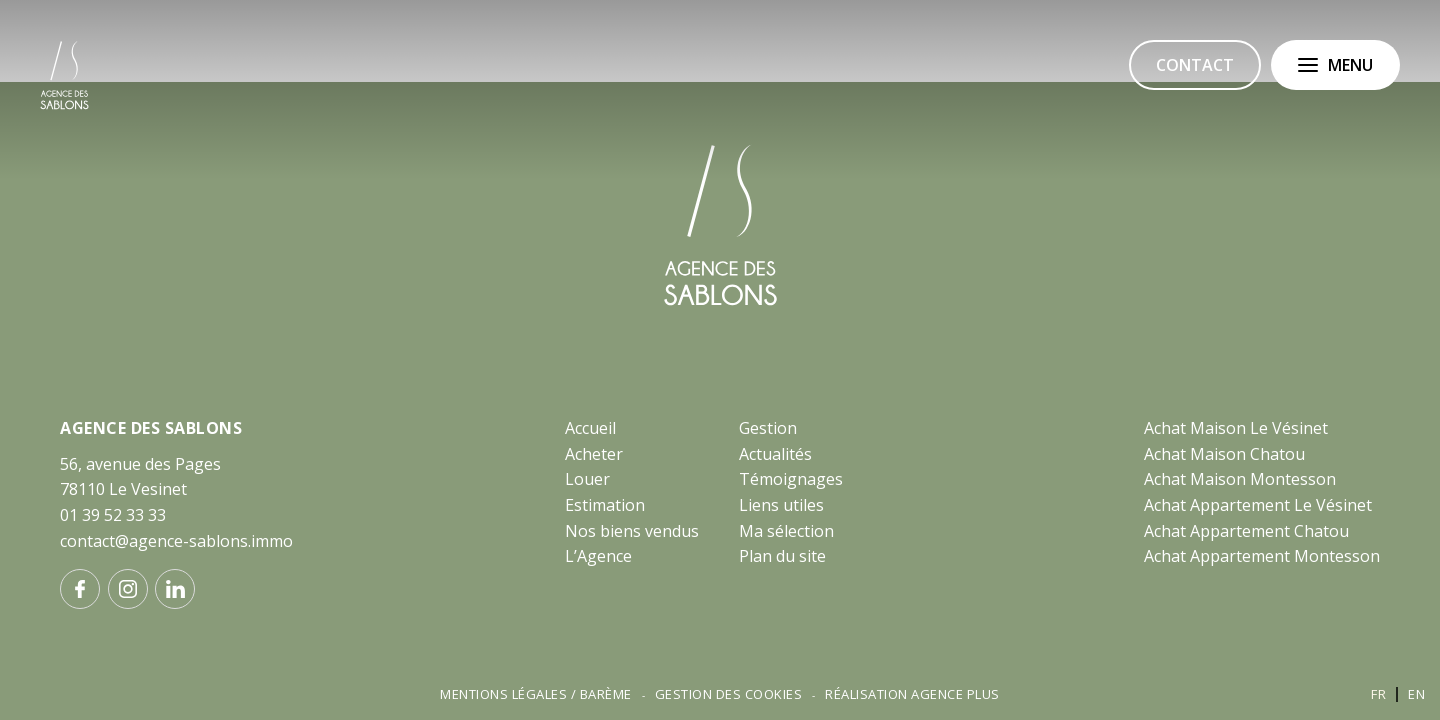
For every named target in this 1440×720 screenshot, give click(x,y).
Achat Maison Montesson (1240, 479)
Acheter (594, 454)
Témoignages (791, 479)
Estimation (605, 505)
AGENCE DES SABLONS (151, 428)
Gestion (768, 428)
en (1416, 694)
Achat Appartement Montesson (1262, 556)
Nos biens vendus (632, 531)
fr (1378, 694)
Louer (587, 479)
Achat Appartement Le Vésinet (1258, 505)
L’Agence (598, 556)
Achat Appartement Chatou (1246, 531)
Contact (1195, 65)
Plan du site (782, 556)
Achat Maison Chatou (1224, 454)
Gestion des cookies (729, 694)
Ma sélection (786, 531)
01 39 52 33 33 (113, 515)
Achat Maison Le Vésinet (1236, 428)
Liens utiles (781, 505)
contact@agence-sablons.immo (176, 541)
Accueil (590, 428)
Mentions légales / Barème (536, 694)
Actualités (775, 454)
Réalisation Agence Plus (912, 694)
